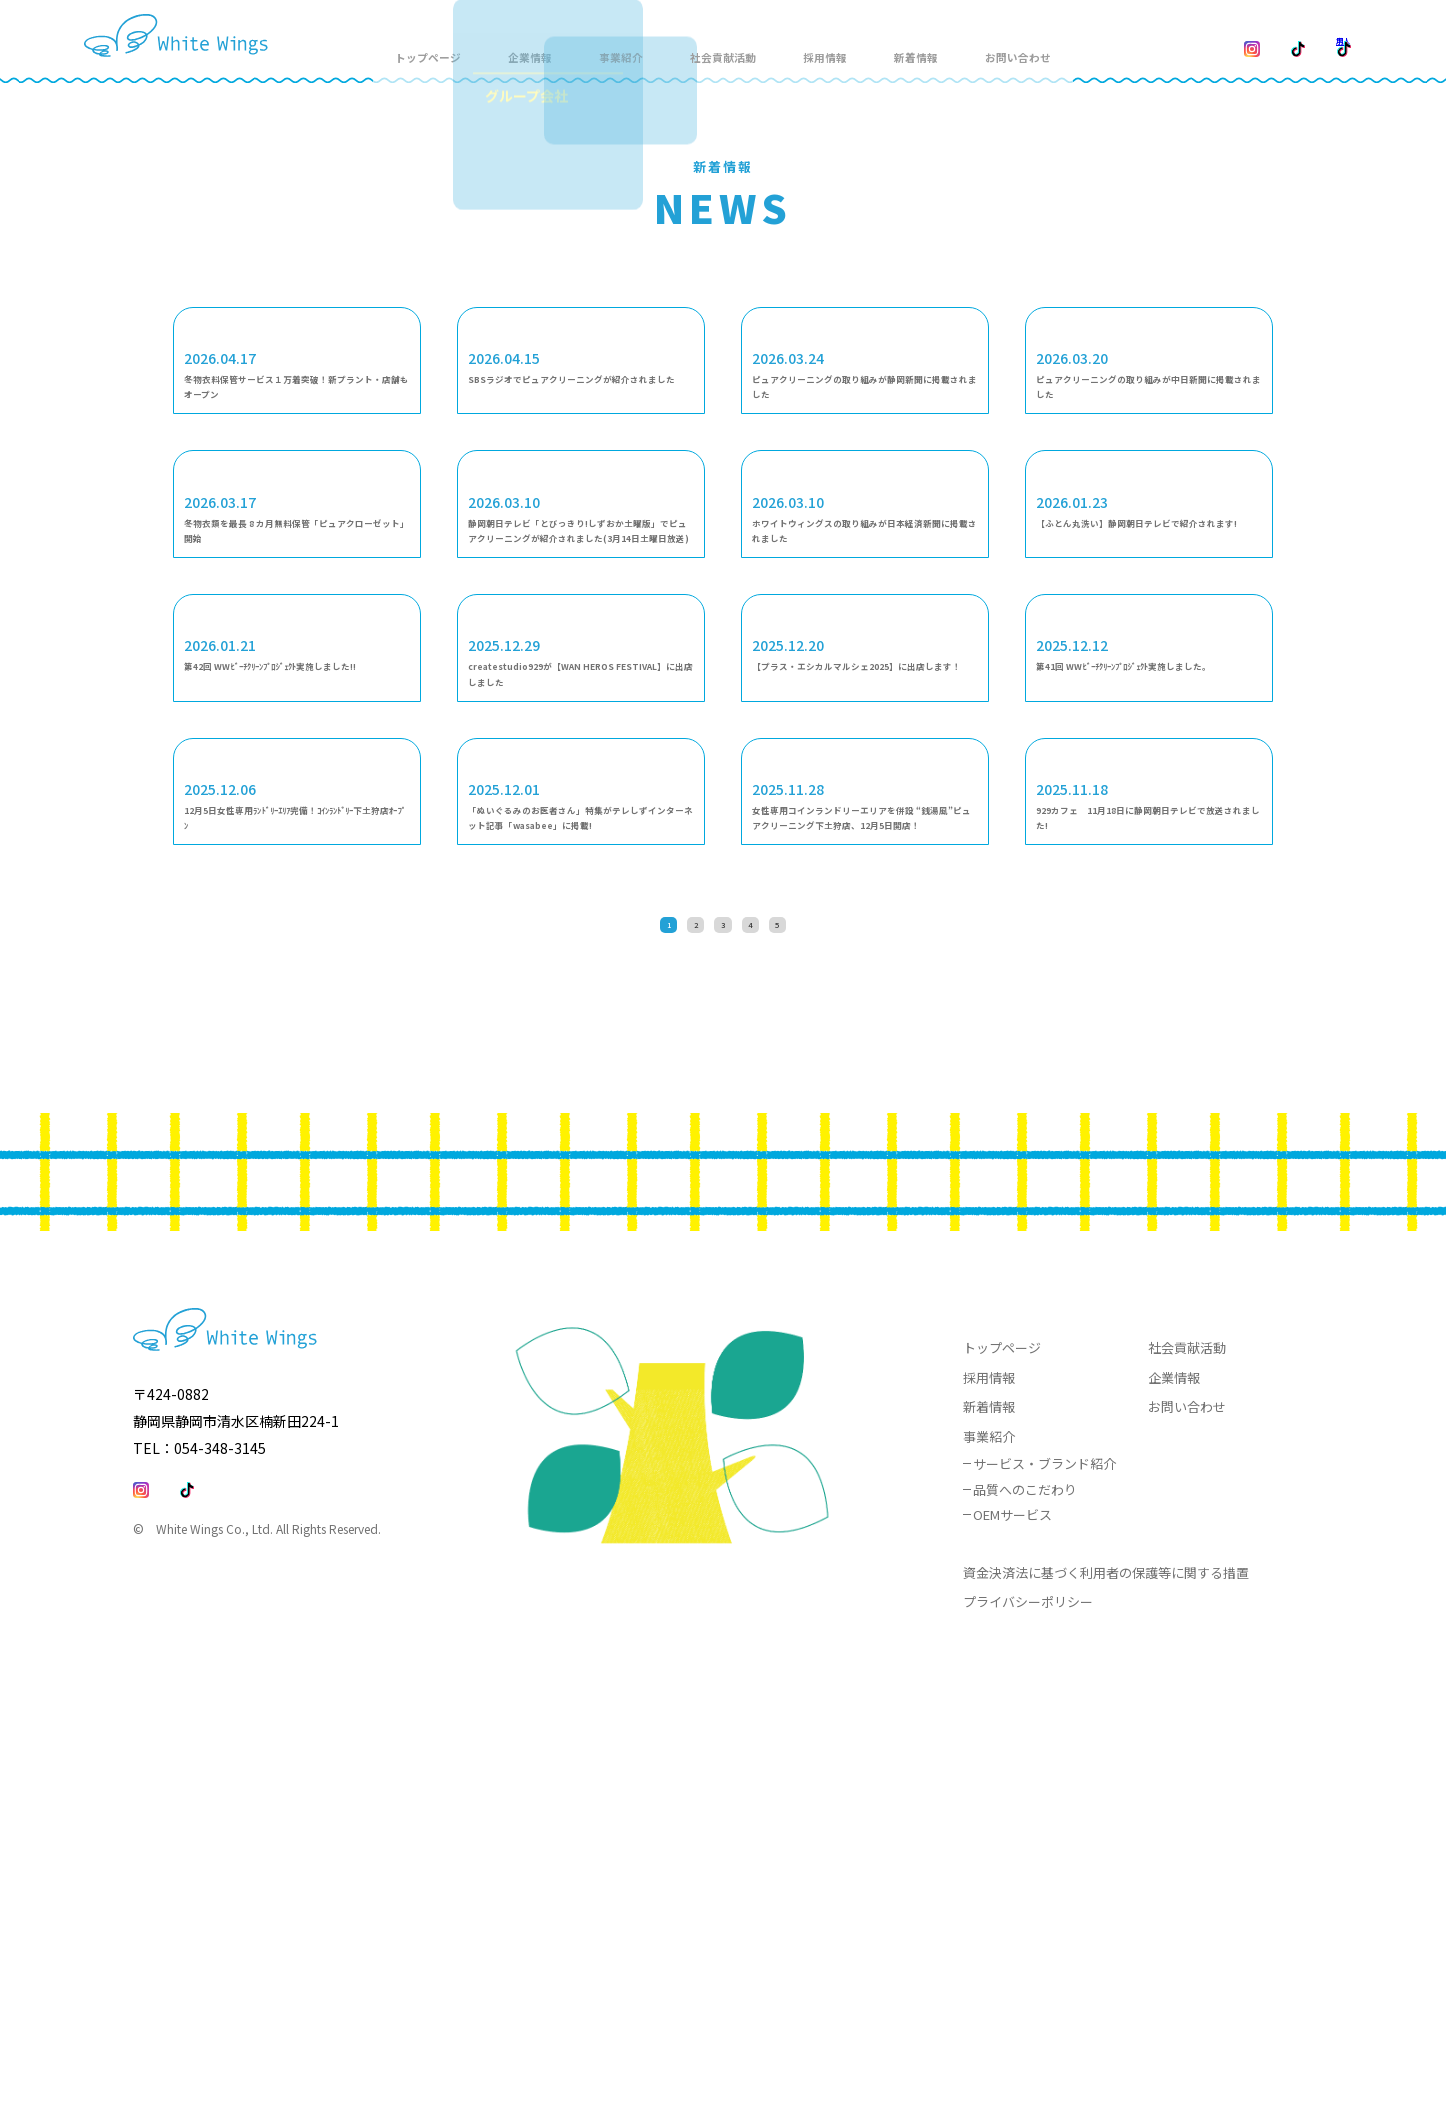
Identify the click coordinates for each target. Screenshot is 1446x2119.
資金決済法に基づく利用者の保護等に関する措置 (1106, 2013)
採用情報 (851, 41)
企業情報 (1174, 1818)
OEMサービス (1012, 1956)
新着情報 (940, 41)
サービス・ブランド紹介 (1044, 1905)
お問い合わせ (1044, 41)
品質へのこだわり (1025, 1930)
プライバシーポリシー (1028, 2043)
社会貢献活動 (748, 41)
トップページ (452, 41)
